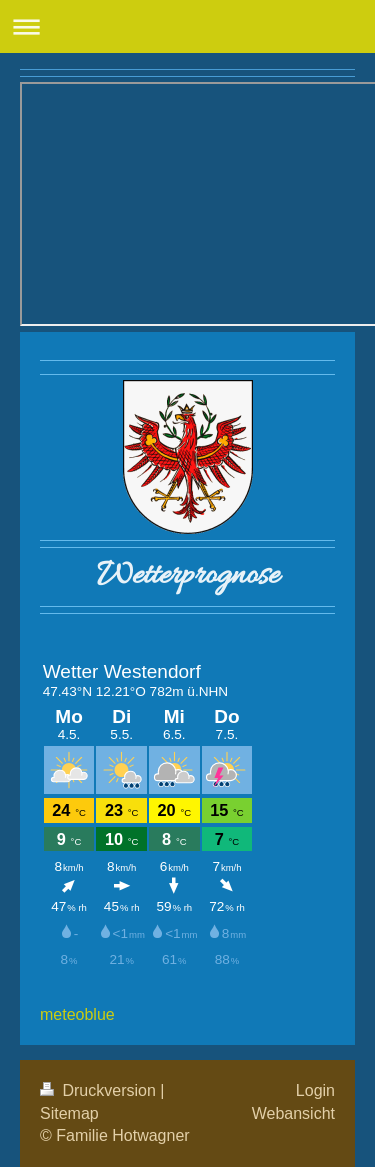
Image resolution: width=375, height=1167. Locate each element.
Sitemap (69, 1113)
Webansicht (293, 1113)
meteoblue (77, 1014)
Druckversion (100, 1090)
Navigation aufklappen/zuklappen (187, 26)
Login (315, 1090)
